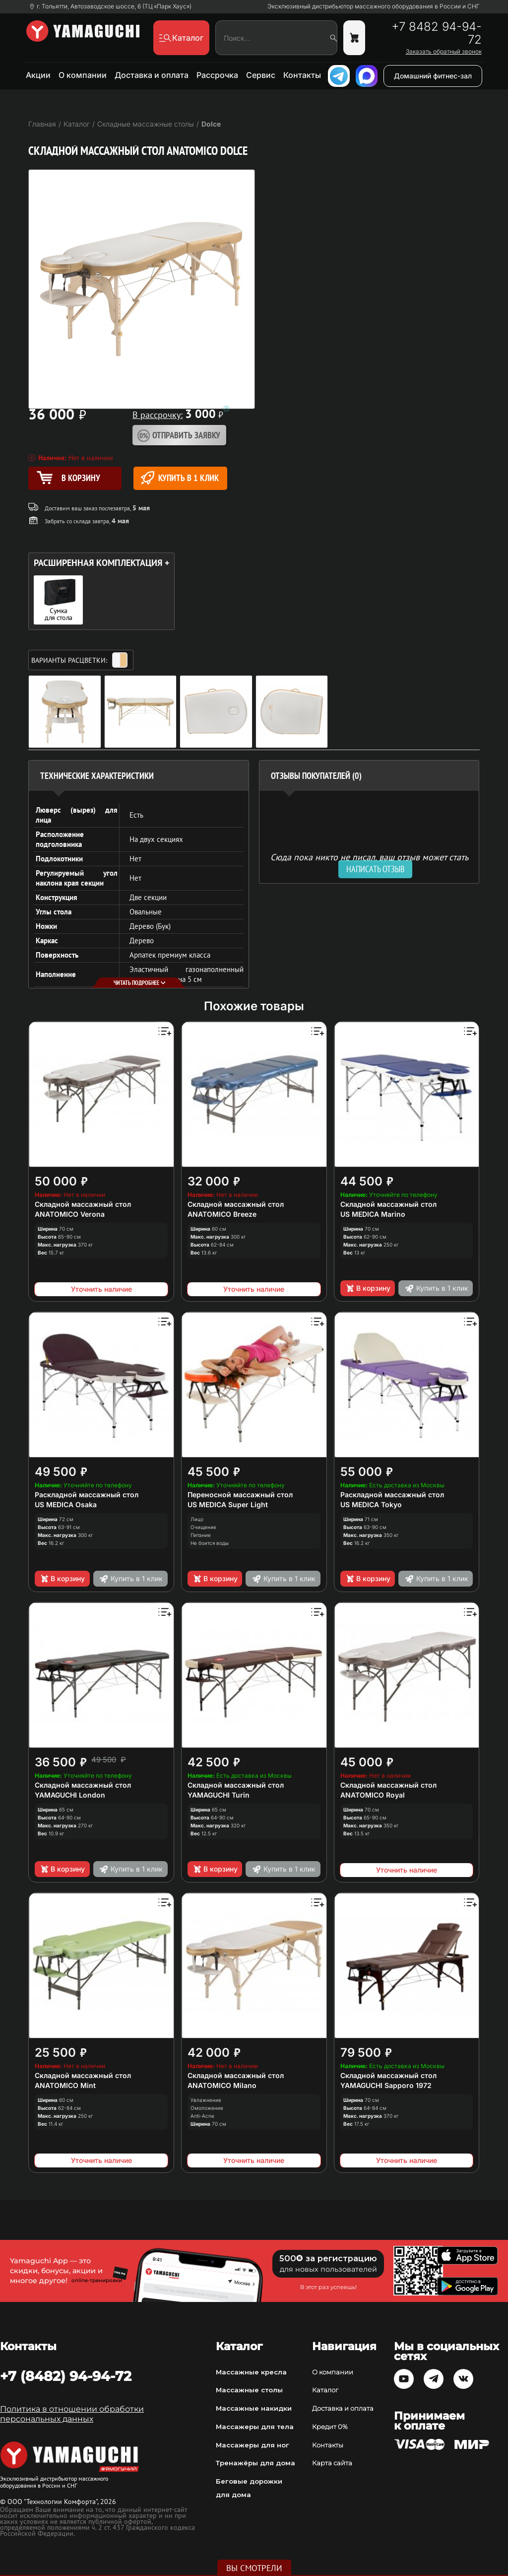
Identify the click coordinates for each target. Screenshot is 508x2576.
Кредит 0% (330, 2427)
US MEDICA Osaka (66, 1504)
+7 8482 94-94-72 (436, 33)
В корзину (367, 1288)
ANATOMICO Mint (65, 2085)
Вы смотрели (254, 2568)
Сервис (260, 75)
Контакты (302, 75)
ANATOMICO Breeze (222, 1214)
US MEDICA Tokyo (371, 1504)
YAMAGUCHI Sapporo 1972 (386, 2085)
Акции (38, 75)
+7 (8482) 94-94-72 (65, 2375)
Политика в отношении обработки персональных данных (72, 2414)
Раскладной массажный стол (86, 1494)
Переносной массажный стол (240, 1494)
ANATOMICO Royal (372, 1795)
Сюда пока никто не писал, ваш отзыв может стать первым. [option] (369, 861)
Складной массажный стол (83, 1204)
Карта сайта (332, 2463)
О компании (83, 75)
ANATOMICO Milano (222, 2085)
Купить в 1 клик (180, 478)
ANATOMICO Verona (70, 1214)
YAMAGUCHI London (70, 1795)
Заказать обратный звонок (444, 51)
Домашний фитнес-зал (433, 75)
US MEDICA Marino (372, 1214)
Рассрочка (217, 75)
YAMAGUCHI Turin (219, 1795)
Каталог (325, 2390)
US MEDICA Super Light (228, 1504)
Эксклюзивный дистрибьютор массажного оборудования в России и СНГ (373, 6)
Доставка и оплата (152, 75)
